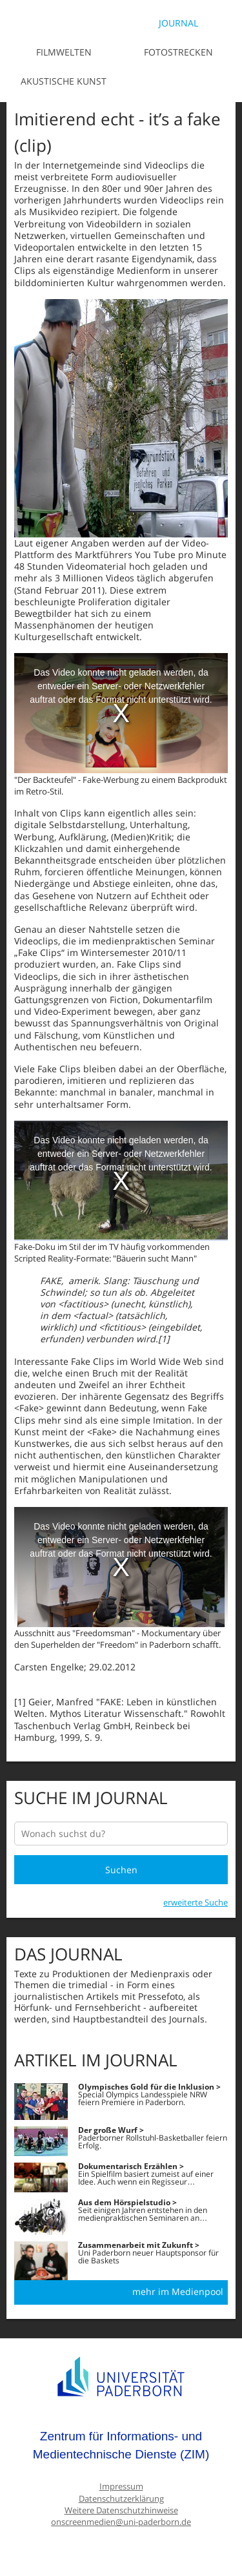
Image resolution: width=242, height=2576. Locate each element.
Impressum (121, 2486)
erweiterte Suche (195, 1902)
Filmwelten (64, 52)
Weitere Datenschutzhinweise (121, 2510)
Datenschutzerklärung (121, 2498)
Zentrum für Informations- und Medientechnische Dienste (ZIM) (121, 2445)
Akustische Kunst (63, 81)
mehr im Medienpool (177, 2291)
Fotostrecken (178, 52)
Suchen (121, 1870)
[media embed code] (121, 713)
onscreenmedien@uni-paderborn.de (121, 2522)
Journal (178, 23)
